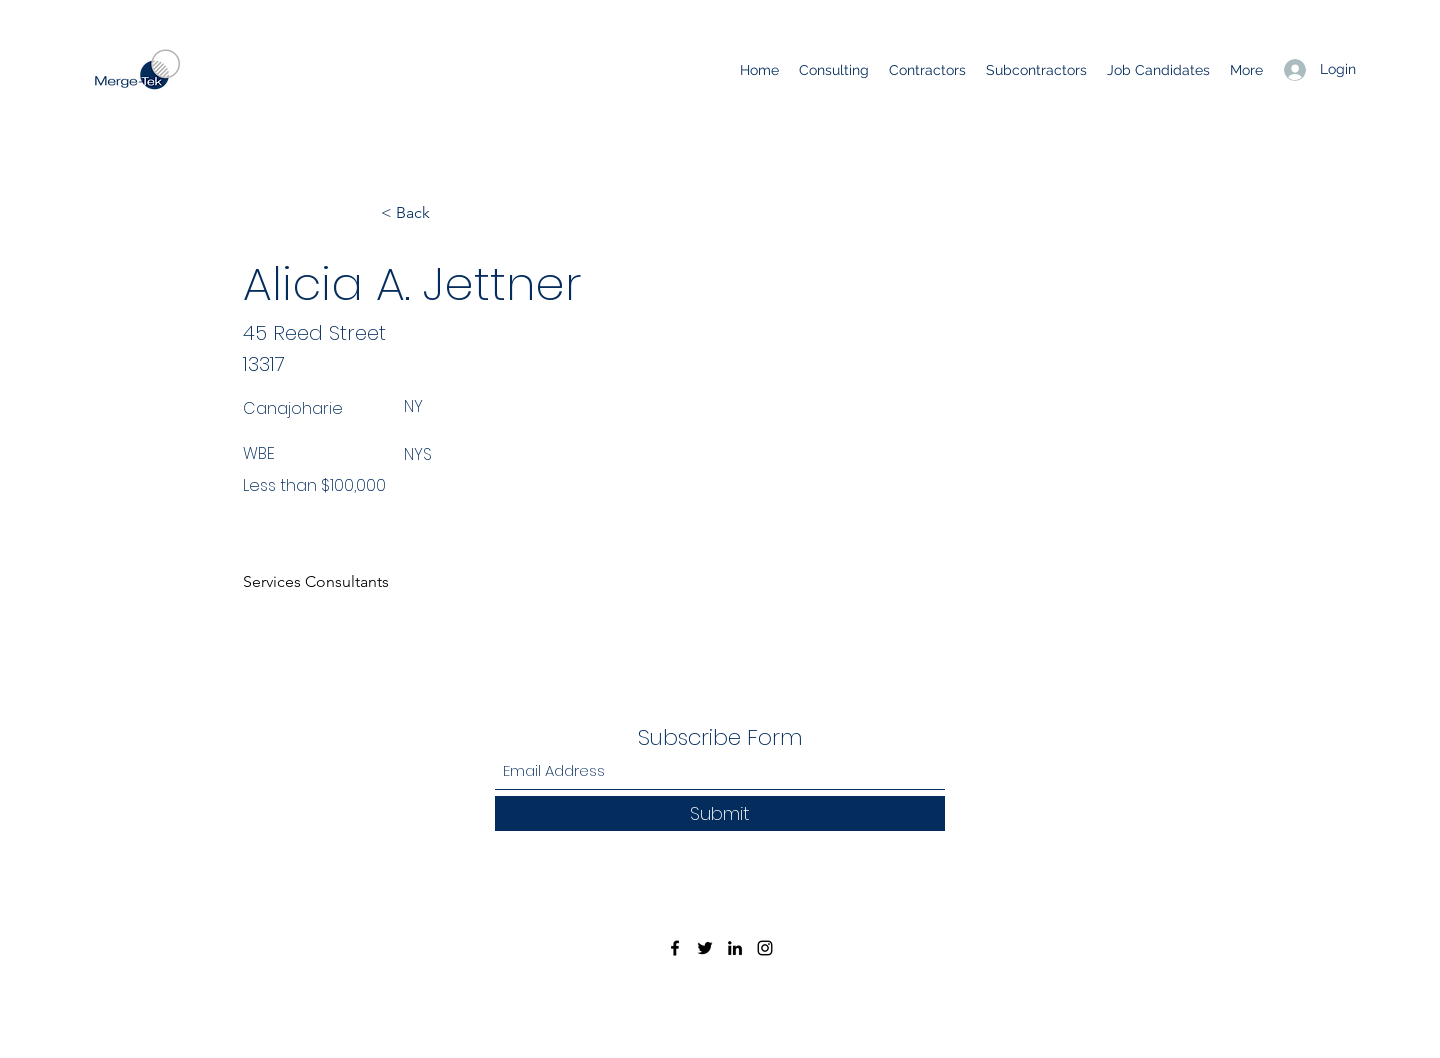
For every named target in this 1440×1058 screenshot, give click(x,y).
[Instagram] (765, 948)
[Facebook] (675, 948)
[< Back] (447, 213)
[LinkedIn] (735, 948)
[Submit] (720, 813)
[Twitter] (705, 948)
